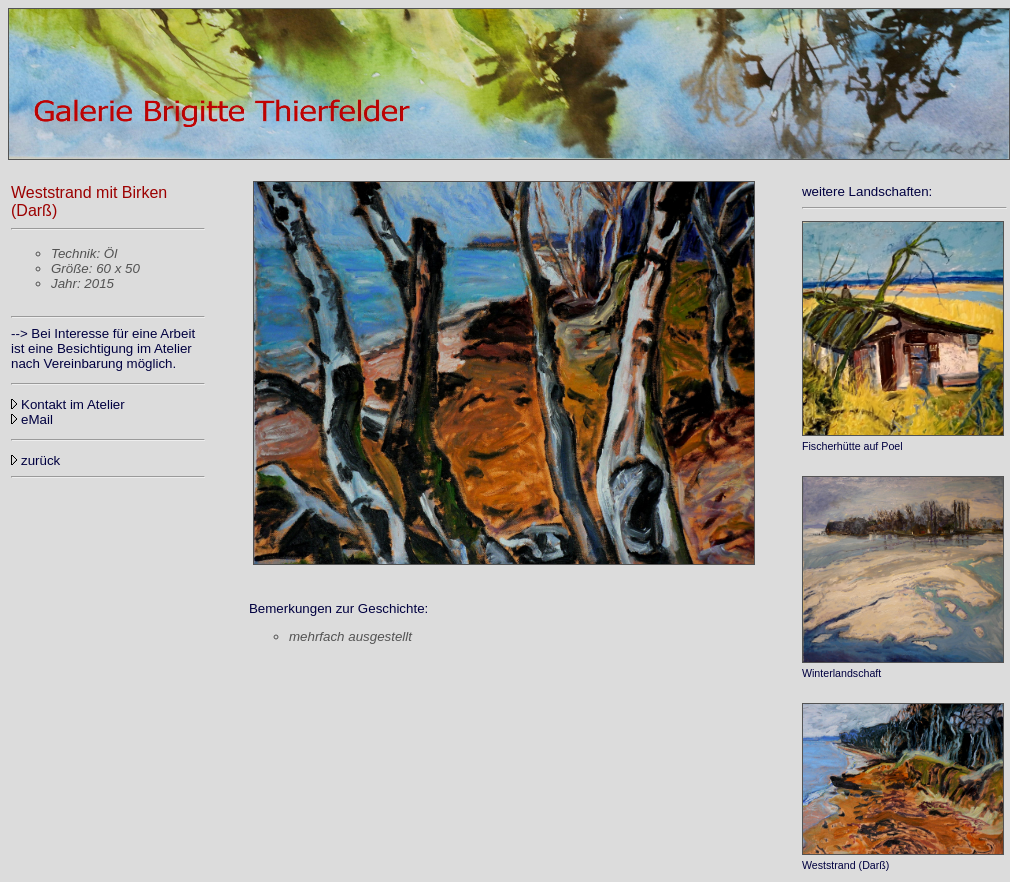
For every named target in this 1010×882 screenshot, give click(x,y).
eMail (37, 419)
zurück (35, 460)
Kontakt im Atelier (68, 404)
